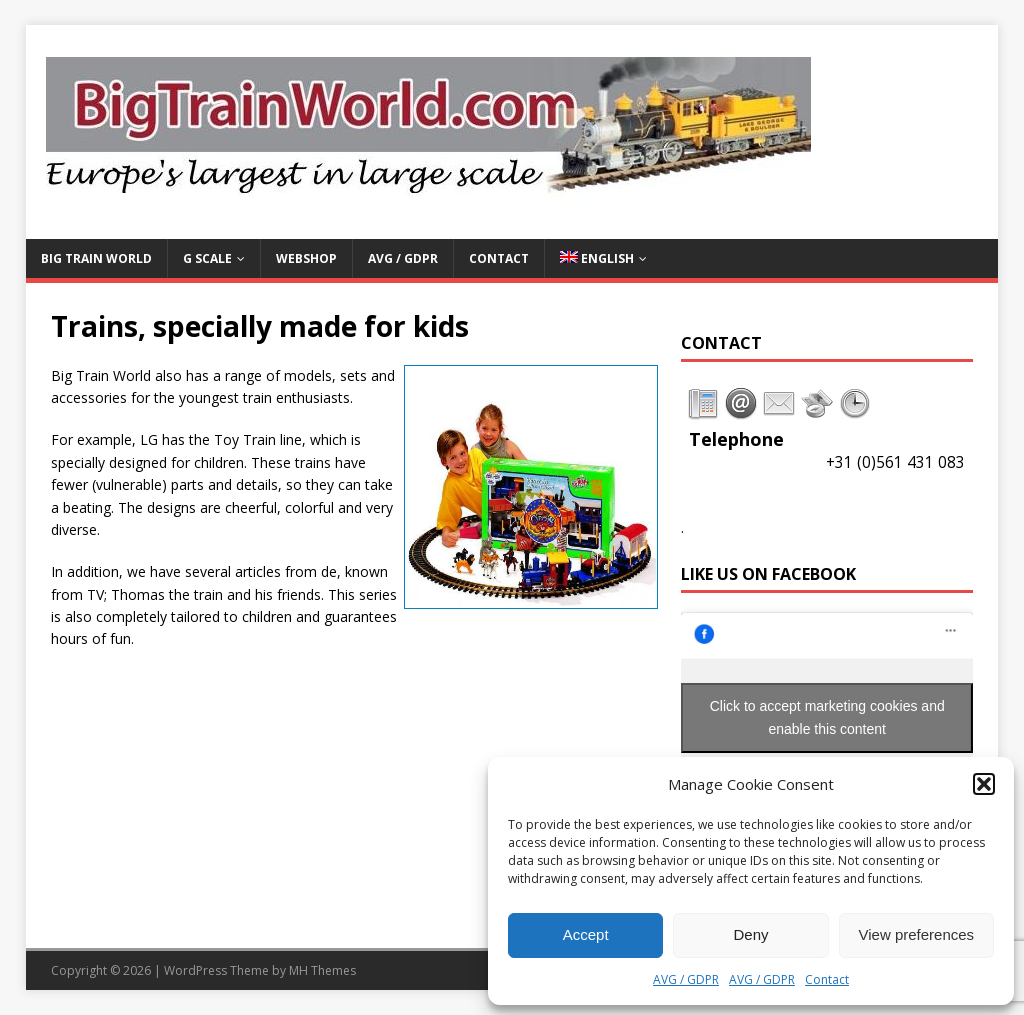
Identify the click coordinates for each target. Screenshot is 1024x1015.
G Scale (207, 258)
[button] (984, 784)
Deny (750, 934)
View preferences (917, 934)
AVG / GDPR (686, 979)
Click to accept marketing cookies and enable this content (827, 717)
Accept (586, 934)
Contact (827, 979)
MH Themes (322, 970)
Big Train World (96, 258)
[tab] (703, 404)
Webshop (306, 258)
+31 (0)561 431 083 (895, 462)
